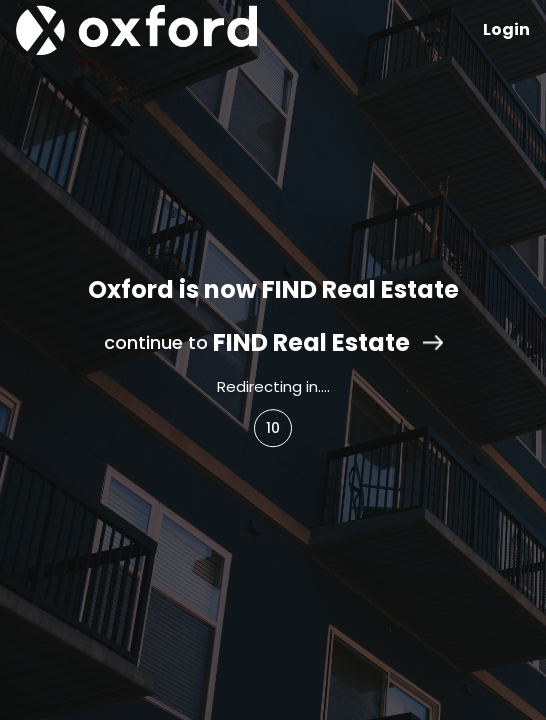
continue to (273, 343)
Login (506, 29)
